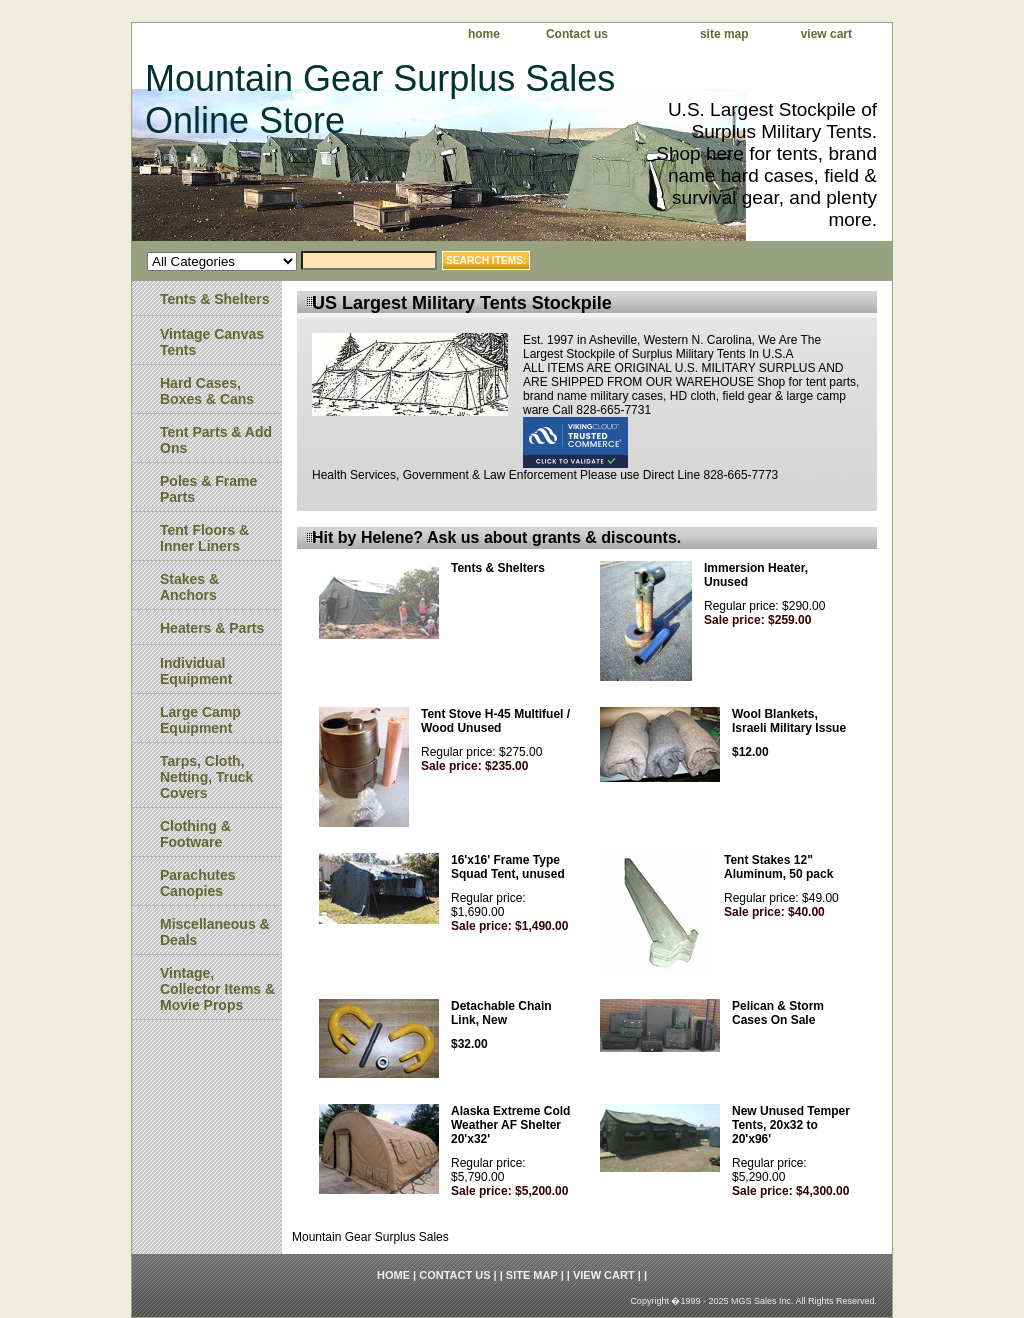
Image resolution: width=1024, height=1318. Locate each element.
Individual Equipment (196, 671)
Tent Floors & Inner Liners (204, 538)
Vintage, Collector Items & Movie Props (217, 989)
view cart (826, 34)
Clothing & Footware (195, 834)
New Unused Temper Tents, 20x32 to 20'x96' (791, 1125)
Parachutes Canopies (197, 883)
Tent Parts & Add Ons (216, 440)
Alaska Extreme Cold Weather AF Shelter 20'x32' (510, 1125)
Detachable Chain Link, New (501, 1013)
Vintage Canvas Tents (212, 342)
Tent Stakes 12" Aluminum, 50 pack (778, 867)
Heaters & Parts (212, 628)
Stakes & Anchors (189, 587)
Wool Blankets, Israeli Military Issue (789, 721)
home (484, 34)
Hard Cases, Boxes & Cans (207, 391)
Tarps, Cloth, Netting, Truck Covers (206, 777)
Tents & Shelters (498, 568)
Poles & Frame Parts (208, 489)
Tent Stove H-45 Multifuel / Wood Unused (495, 721)
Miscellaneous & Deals (215, 932)
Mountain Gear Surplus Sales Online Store (380, 99)
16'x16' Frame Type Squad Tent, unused (508, 867)
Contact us (577, 34)
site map (724, 34)
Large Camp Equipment (200, 720)
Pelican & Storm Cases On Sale (778, 1013)
